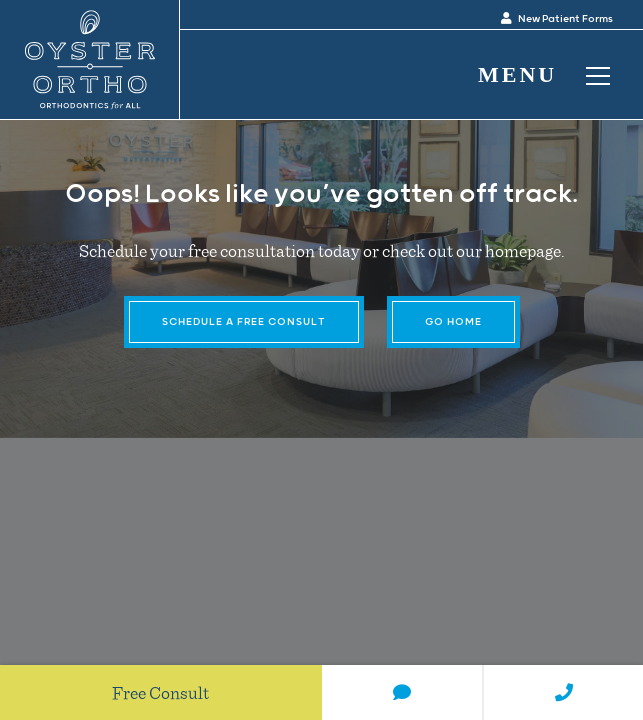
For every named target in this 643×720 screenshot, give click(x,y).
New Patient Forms (557, 19)
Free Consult (160, 692)
